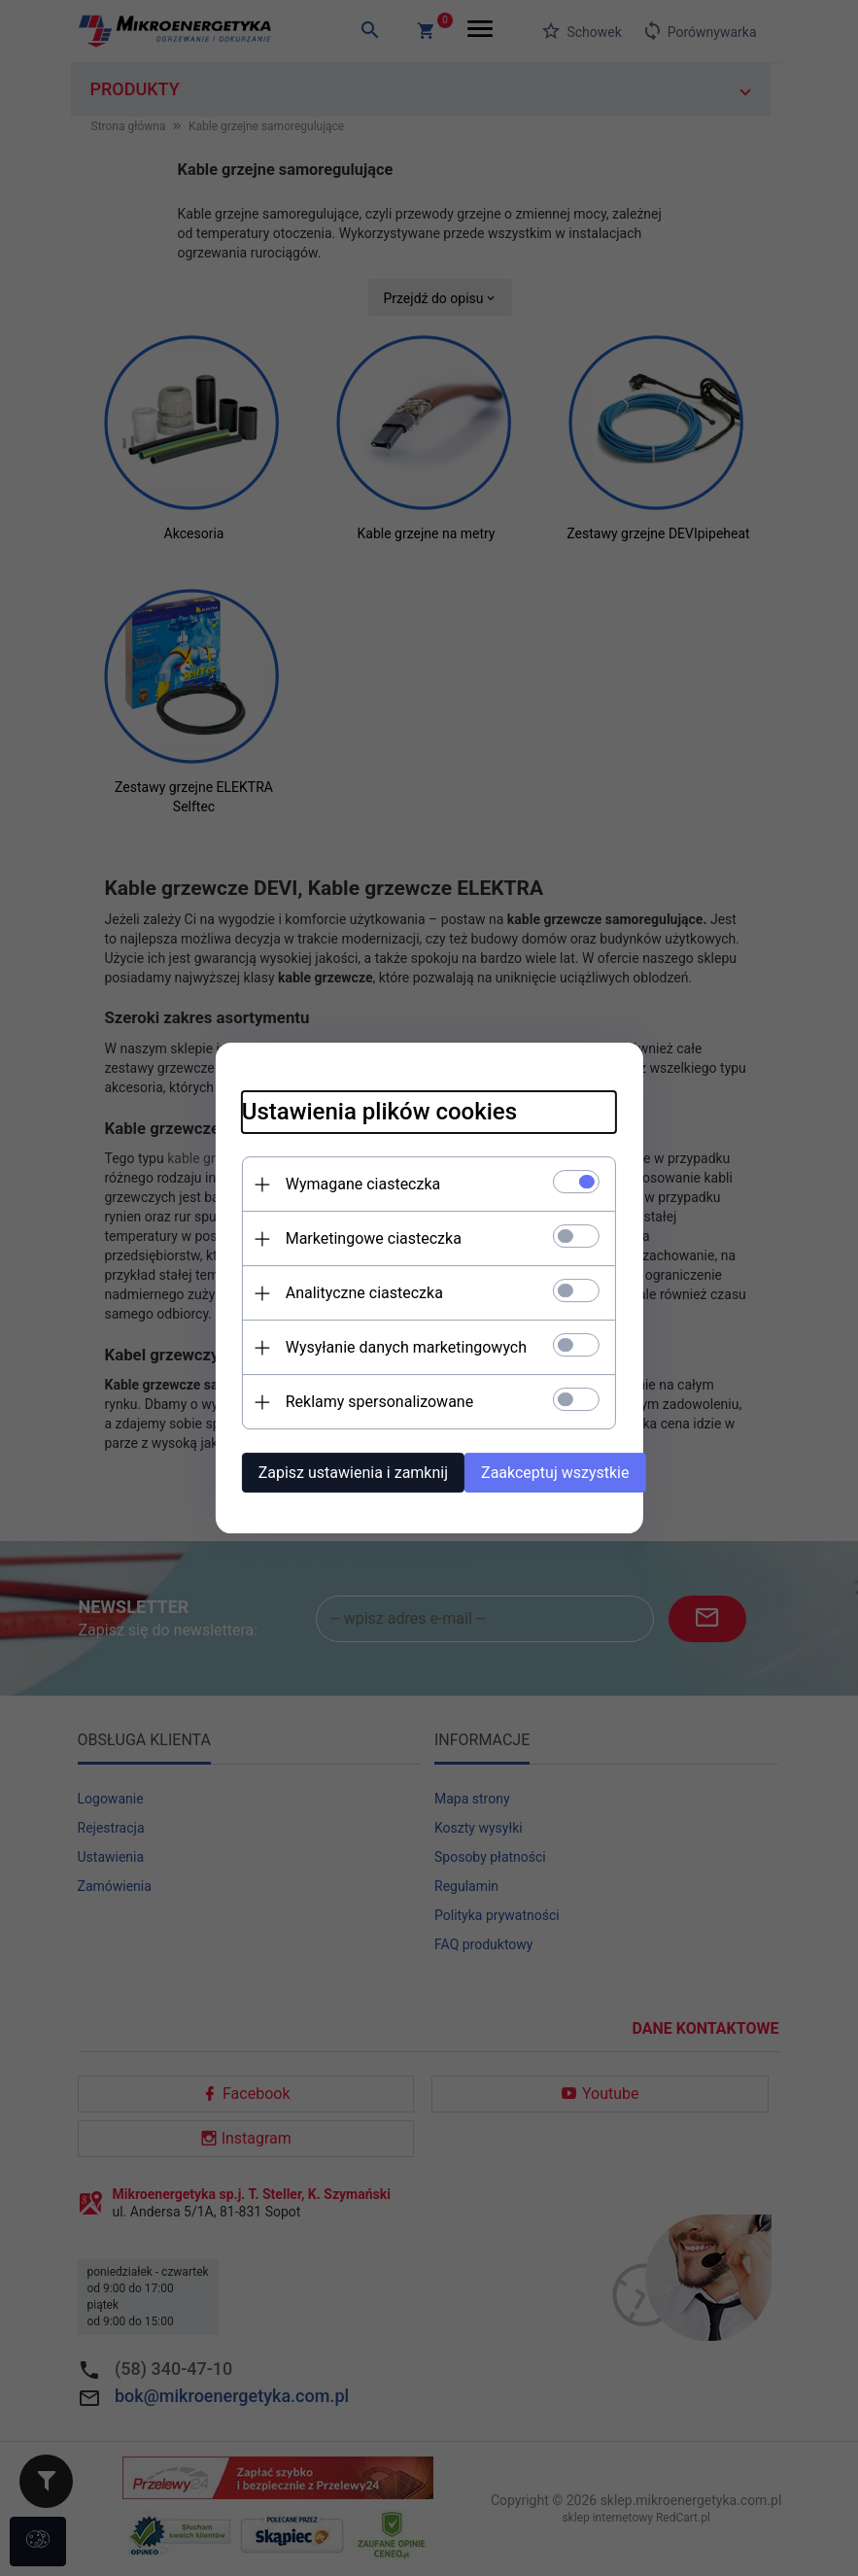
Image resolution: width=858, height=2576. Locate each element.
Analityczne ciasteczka (328, 1289)
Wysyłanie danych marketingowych (370, 1343)
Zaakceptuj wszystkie (561, 1469)
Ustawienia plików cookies (343, 1107)
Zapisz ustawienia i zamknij (317, 1469)
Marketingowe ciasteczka (338, 1234)
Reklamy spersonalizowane (343, 1398)
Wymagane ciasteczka (327, 1180)
